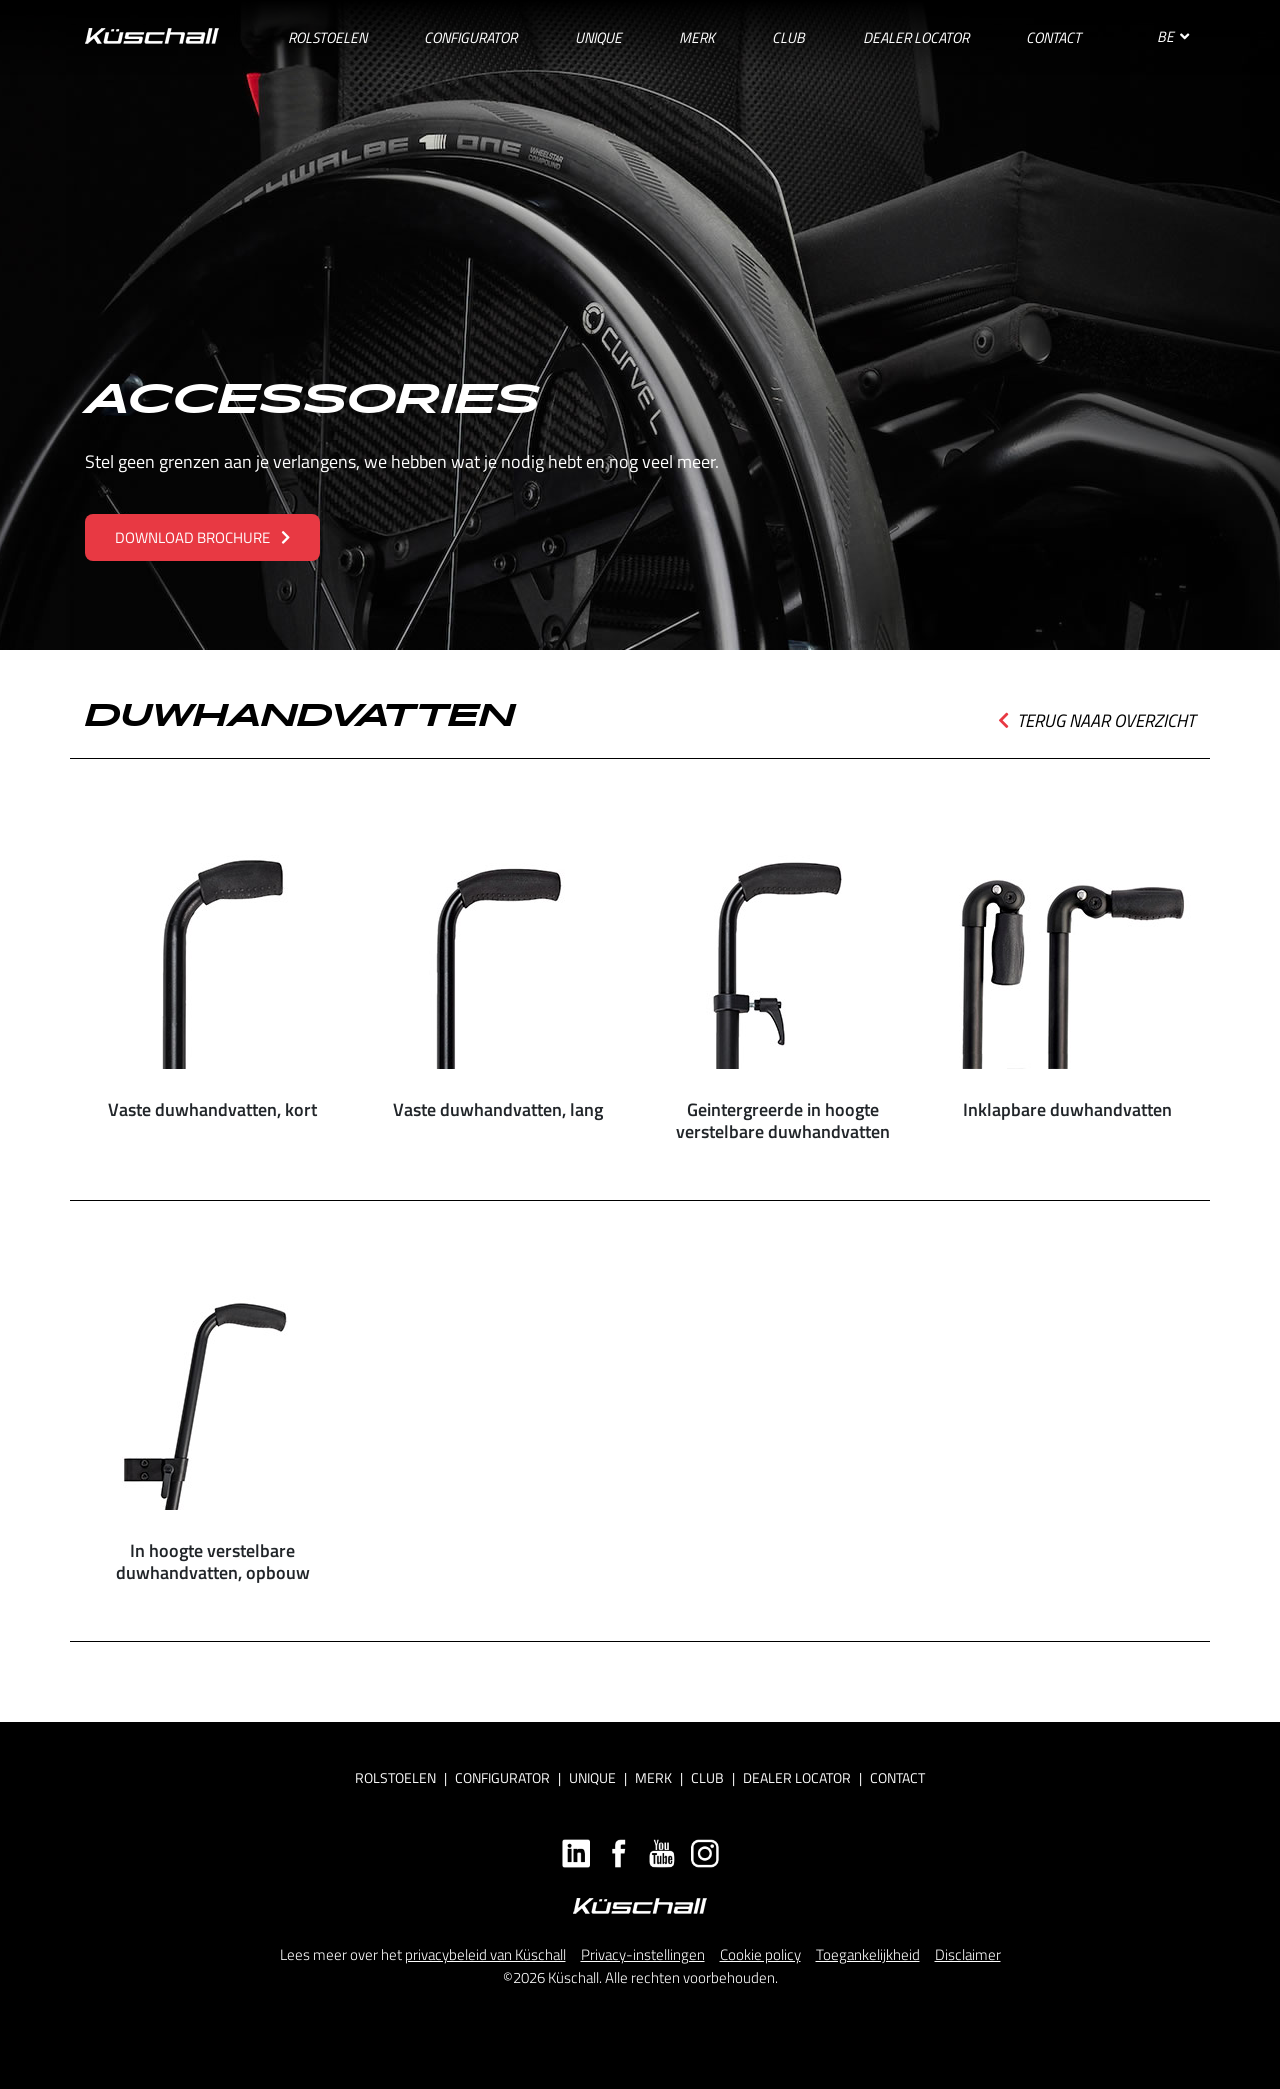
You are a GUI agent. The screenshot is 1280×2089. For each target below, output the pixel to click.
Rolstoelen (395, 1777)
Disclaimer (968, 1954)
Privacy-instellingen (643, 1954)
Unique (592, 1777)
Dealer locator (797, 1777)
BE (1173, 36)
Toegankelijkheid (868, 1954)
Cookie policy (760, 1954)
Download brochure (202, 537)
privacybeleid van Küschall (485, 1954)
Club (707, 1777)
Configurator (502, 1777)
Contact (897, 1777)
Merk (653, 1777)
